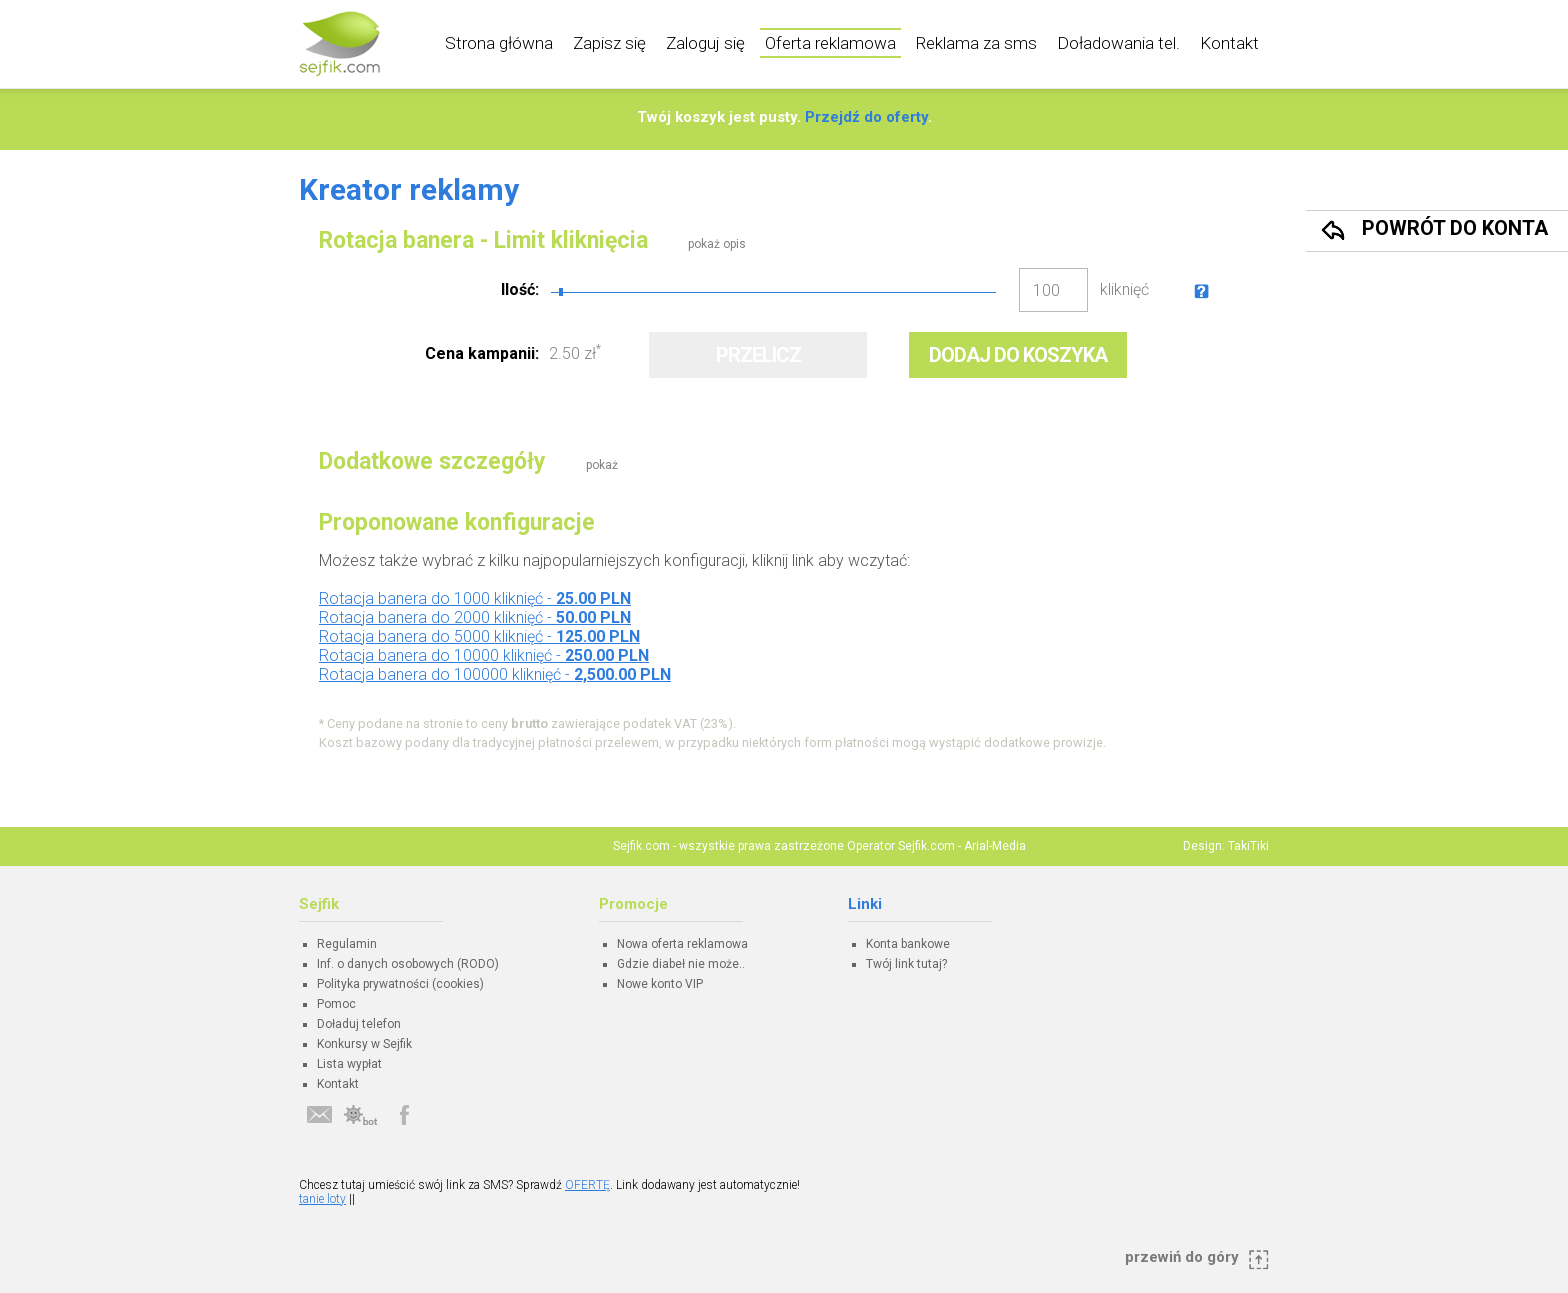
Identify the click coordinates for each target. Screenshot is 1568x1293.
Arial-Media (995, 846)
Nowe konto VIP (660, 984)
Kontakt (1229, 43)
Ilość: (520, 289)
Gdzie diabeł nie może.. (681, 964)
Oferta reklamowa (830, 43)
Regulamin (347, 944)
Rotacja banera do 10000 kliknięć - (484, 655)
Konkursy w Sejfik (364, 1044)
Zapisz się (609, 43)
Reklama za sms (976, 43)
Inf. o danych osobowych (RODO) (408, 964)
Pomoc (336, 1004)
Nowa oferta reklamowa (682, 944)
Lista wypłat (349, 1064)
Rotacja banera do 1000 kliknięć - (475, 598)
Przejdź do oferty (866, 117)
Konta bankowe (908, 944)
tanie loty (322, 1199)
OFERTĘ (587, 1185)
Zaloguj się (705, 43)
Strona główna (499, 43)
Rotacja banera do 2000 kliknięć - (475, 617)
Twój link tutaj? (906, 964)
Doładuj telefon (359, 1024)
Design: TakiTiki (1226, 846)
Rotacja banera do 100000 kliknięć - (495, 674)
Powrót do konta (1455, 228)
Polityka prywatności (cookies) (400, 984)
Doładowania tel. (1118, 43)
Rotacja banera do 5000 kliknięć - (479, 636)
